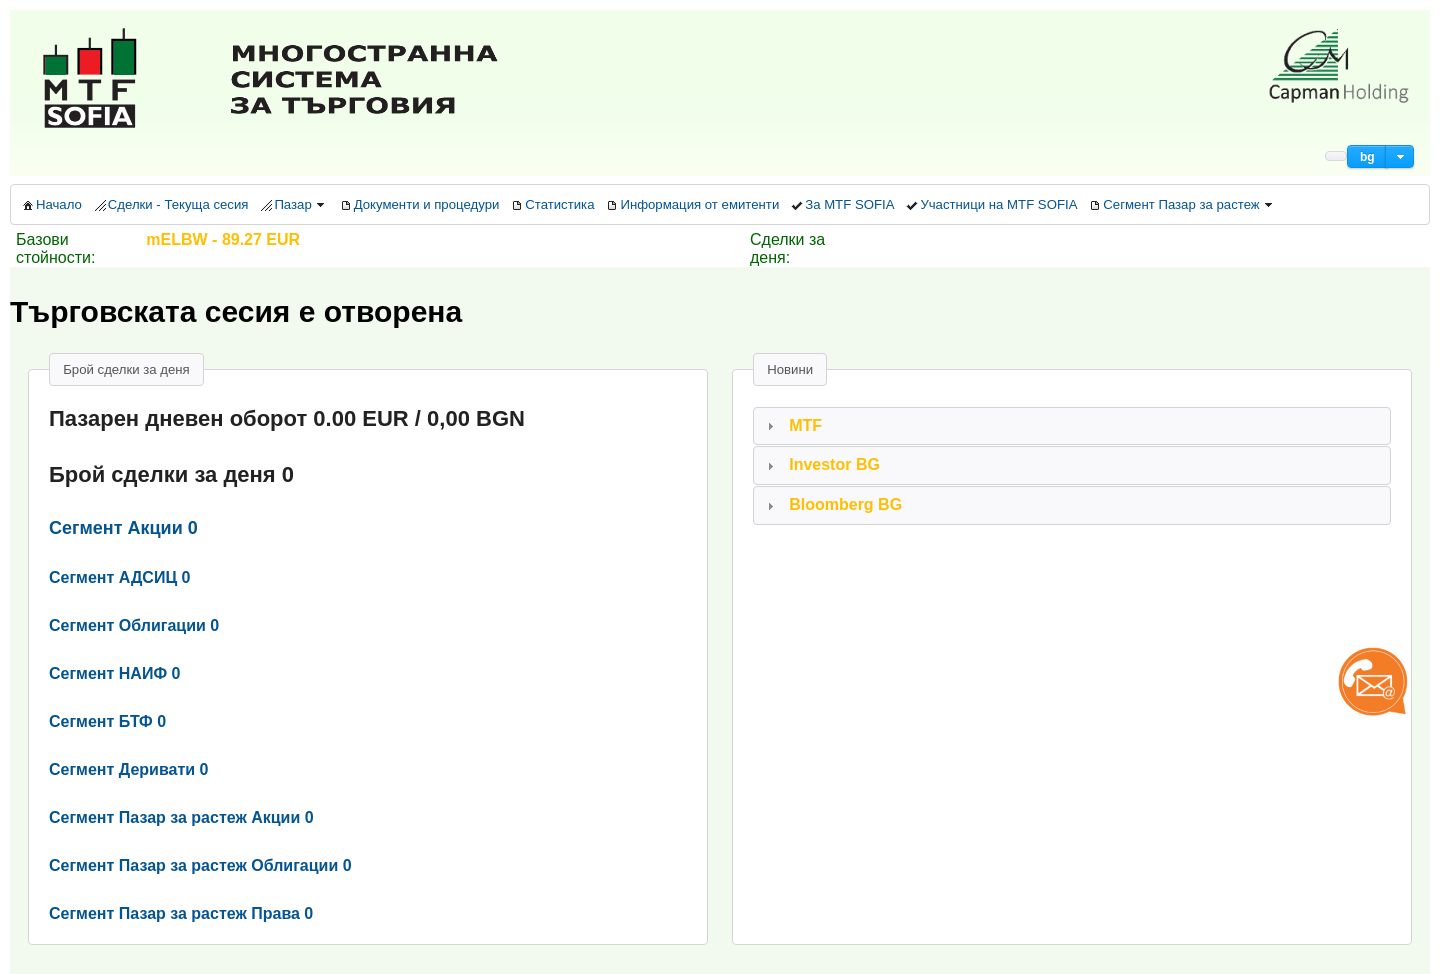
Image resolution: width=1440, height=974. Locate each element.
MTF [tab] (792, 425)
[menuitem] (51, 204)
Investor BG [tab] (821, 464)
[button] (1367, 156)
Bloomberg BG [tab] (832, 504)
